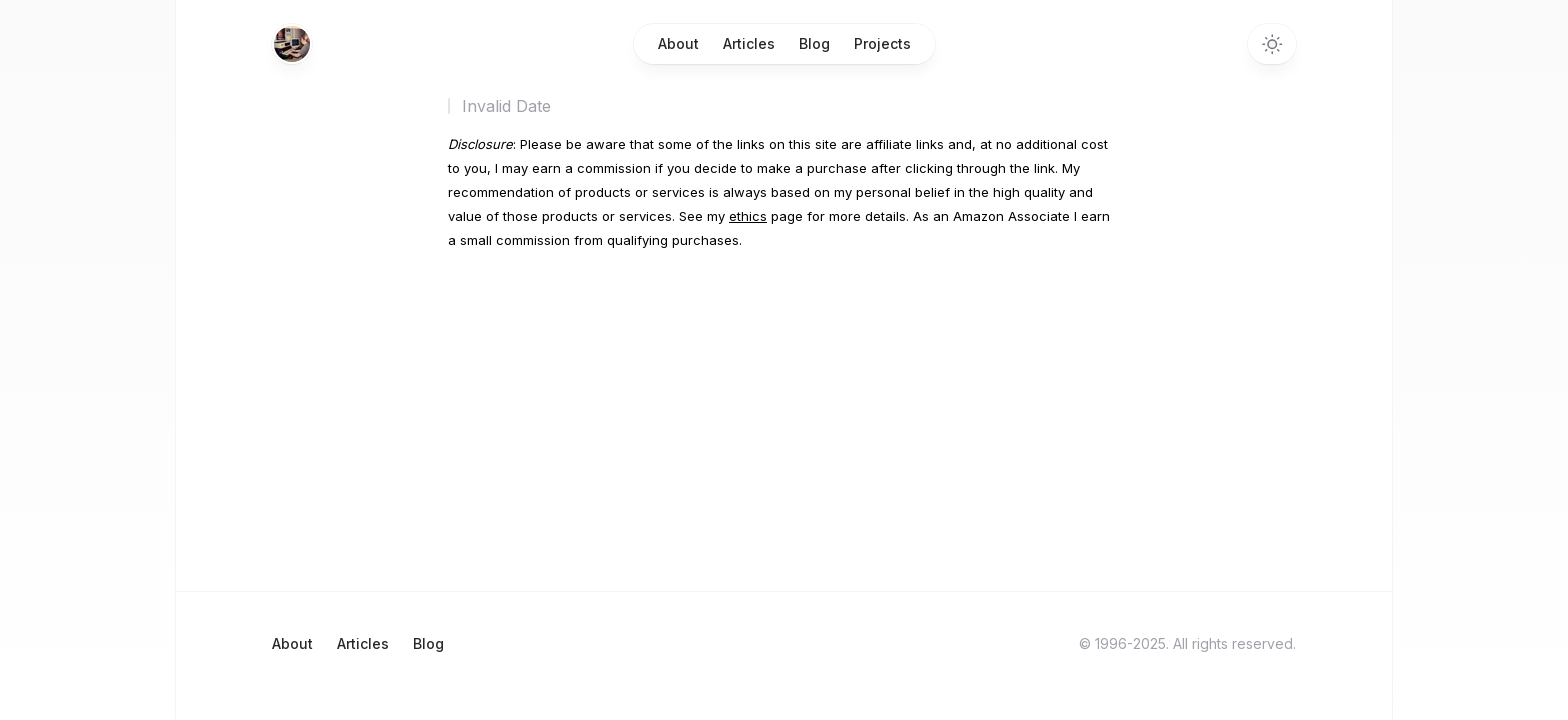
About (678, 43)
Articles (749, 43)
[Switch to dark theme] (1272, 44)
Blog (814, 43)
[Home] (292, 44)
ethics (748, 216)
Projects (882, 43)
